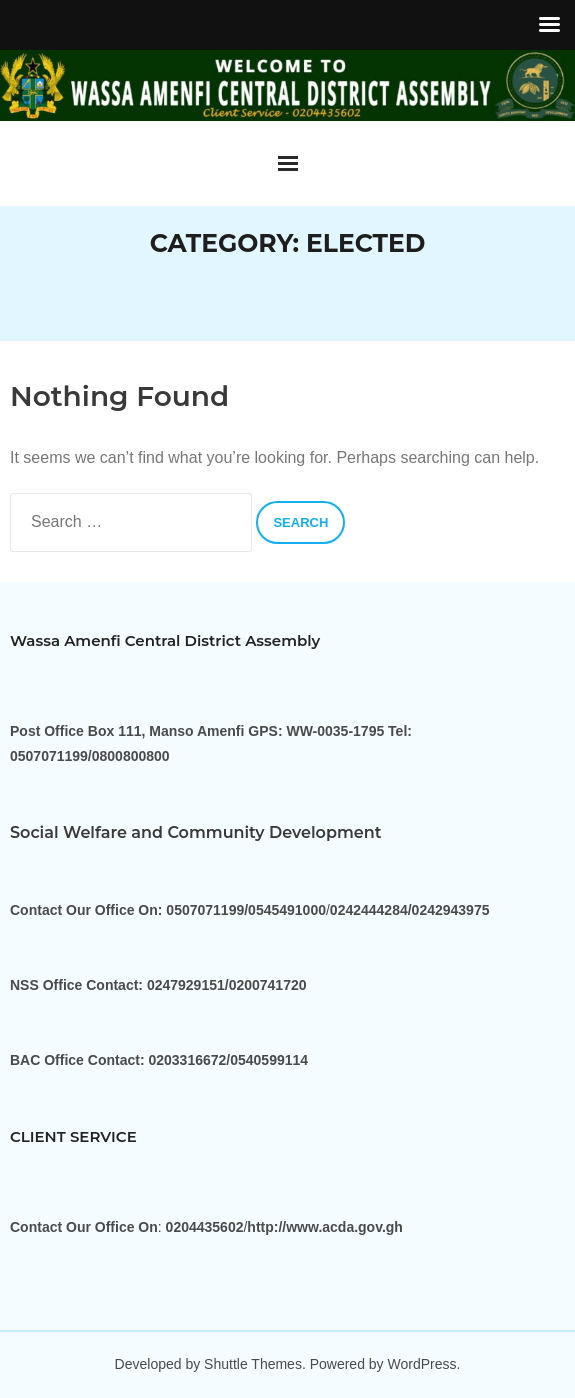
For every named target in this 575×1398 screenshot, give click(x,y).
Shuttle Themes (253, 1364)
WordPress (422, 1364)
